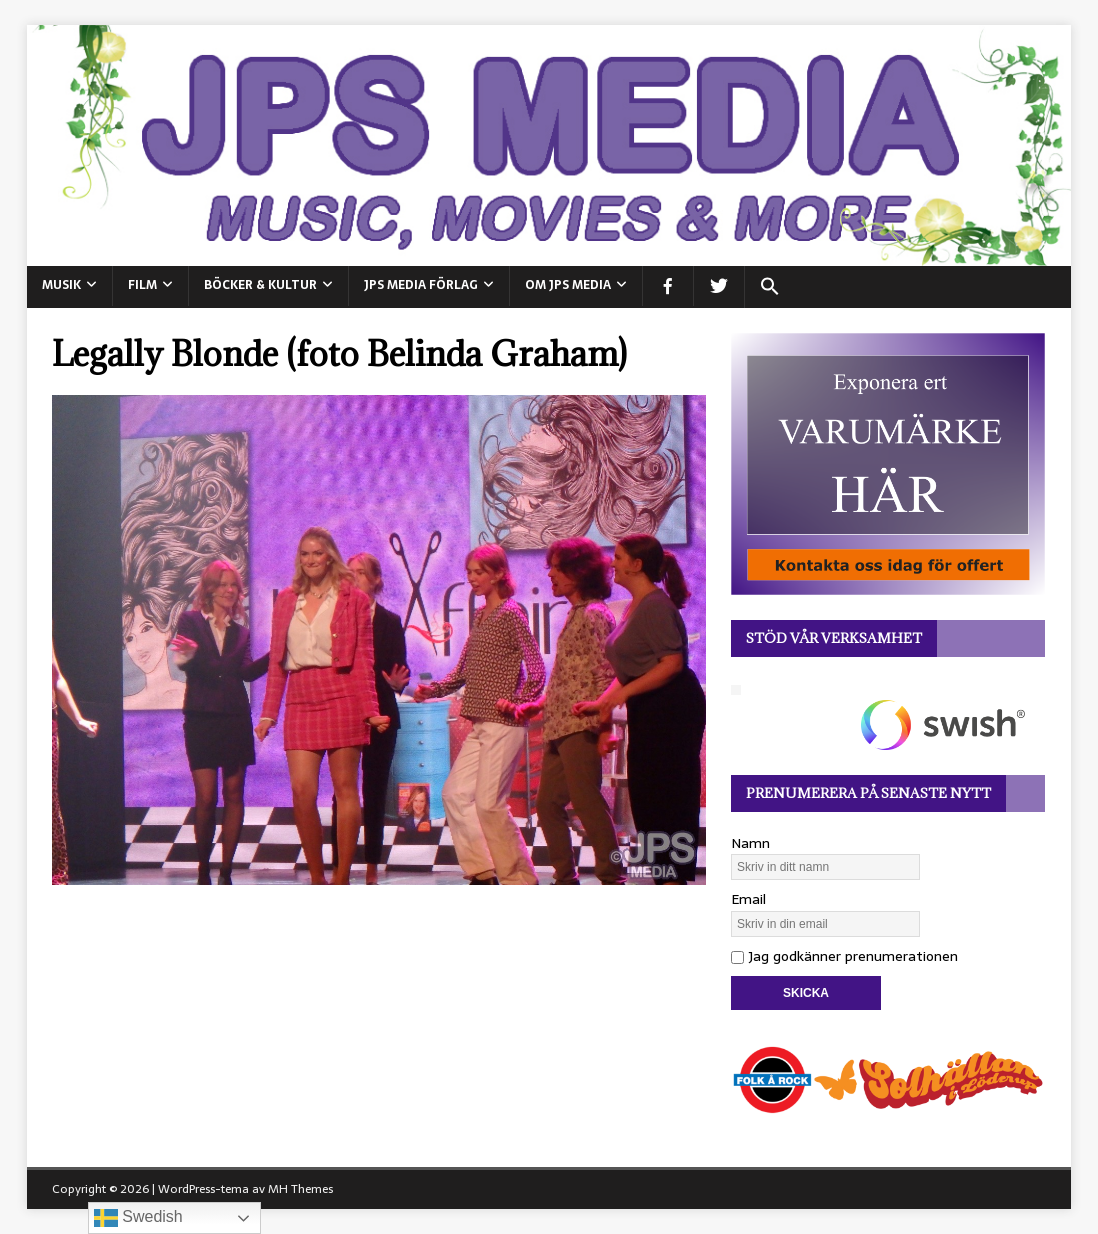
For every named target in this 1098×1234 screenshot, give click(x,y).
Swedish (138, 1218)
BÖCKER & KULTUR (260, 285)
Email (748, 899)
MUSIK (61, 285)
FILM (142, 285)
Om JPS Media (568, 285)
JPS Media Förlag (421, 285)
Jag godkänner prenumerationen (844, 956)
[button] (769, 287)
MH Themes (300, 1189)
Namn (750, 843)
